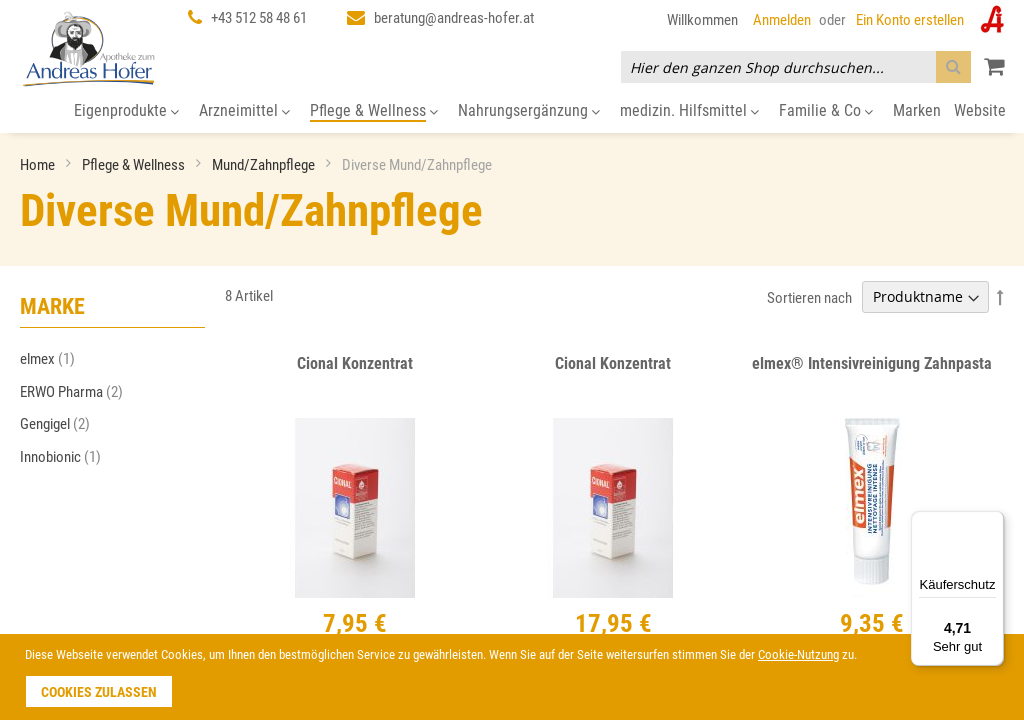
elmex (53, 359)
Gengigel (61, 424)
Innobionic (66, 457)
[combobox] (796, 67)
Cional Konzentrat (355, 363)
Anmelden (782, 20)
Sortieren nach (809, 297)
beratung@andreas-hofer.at (454, 18)
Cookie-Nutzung (798, 654)
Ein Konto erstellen (910, 20)
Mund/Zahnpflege (265, 165)
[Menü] (992, 523)
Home (39, 165)
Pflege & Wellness (135, 165)
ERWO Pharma (77, 392)
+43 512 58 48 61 (259, 18)
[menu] (512, 111)
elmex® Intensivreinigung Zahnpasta (872, 363)
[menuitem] (126, 111)
